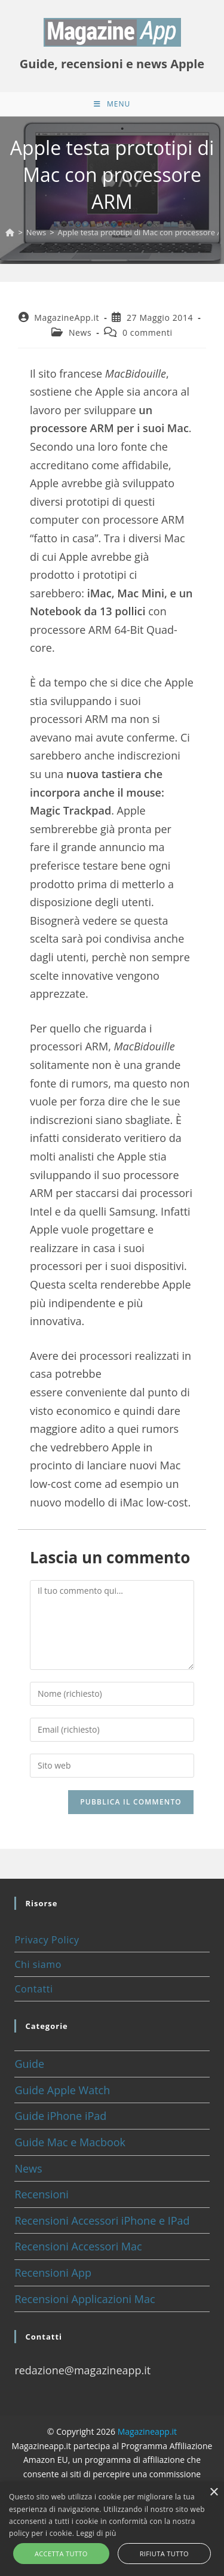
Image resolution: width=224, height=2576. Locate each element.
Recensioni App (52, 2272)
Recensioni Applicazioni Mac (84, 2299)
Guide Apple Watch (62, 2090)
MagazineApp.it (66, 317)
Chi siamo (37, 1964)
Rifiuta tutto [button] (164, 2553)
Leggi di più (96, 2533)
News (80, 332)
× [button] (213, 2492)
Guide (29, 2063)
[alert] (112, 2529)
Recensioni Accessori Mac (78, 2246)
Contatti (33, 1988)
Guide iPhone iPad (60, 2116)
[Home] (9, 232)
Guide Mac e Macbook (69, 2142)
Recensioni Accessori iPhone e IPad (101, 2220)
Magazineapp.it (147, 2431)
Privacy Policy (46, 1939)
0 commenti (147, 332)
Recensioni (41, 2194)
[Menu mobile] (112, 104)
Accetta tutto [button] (61, 2553)
